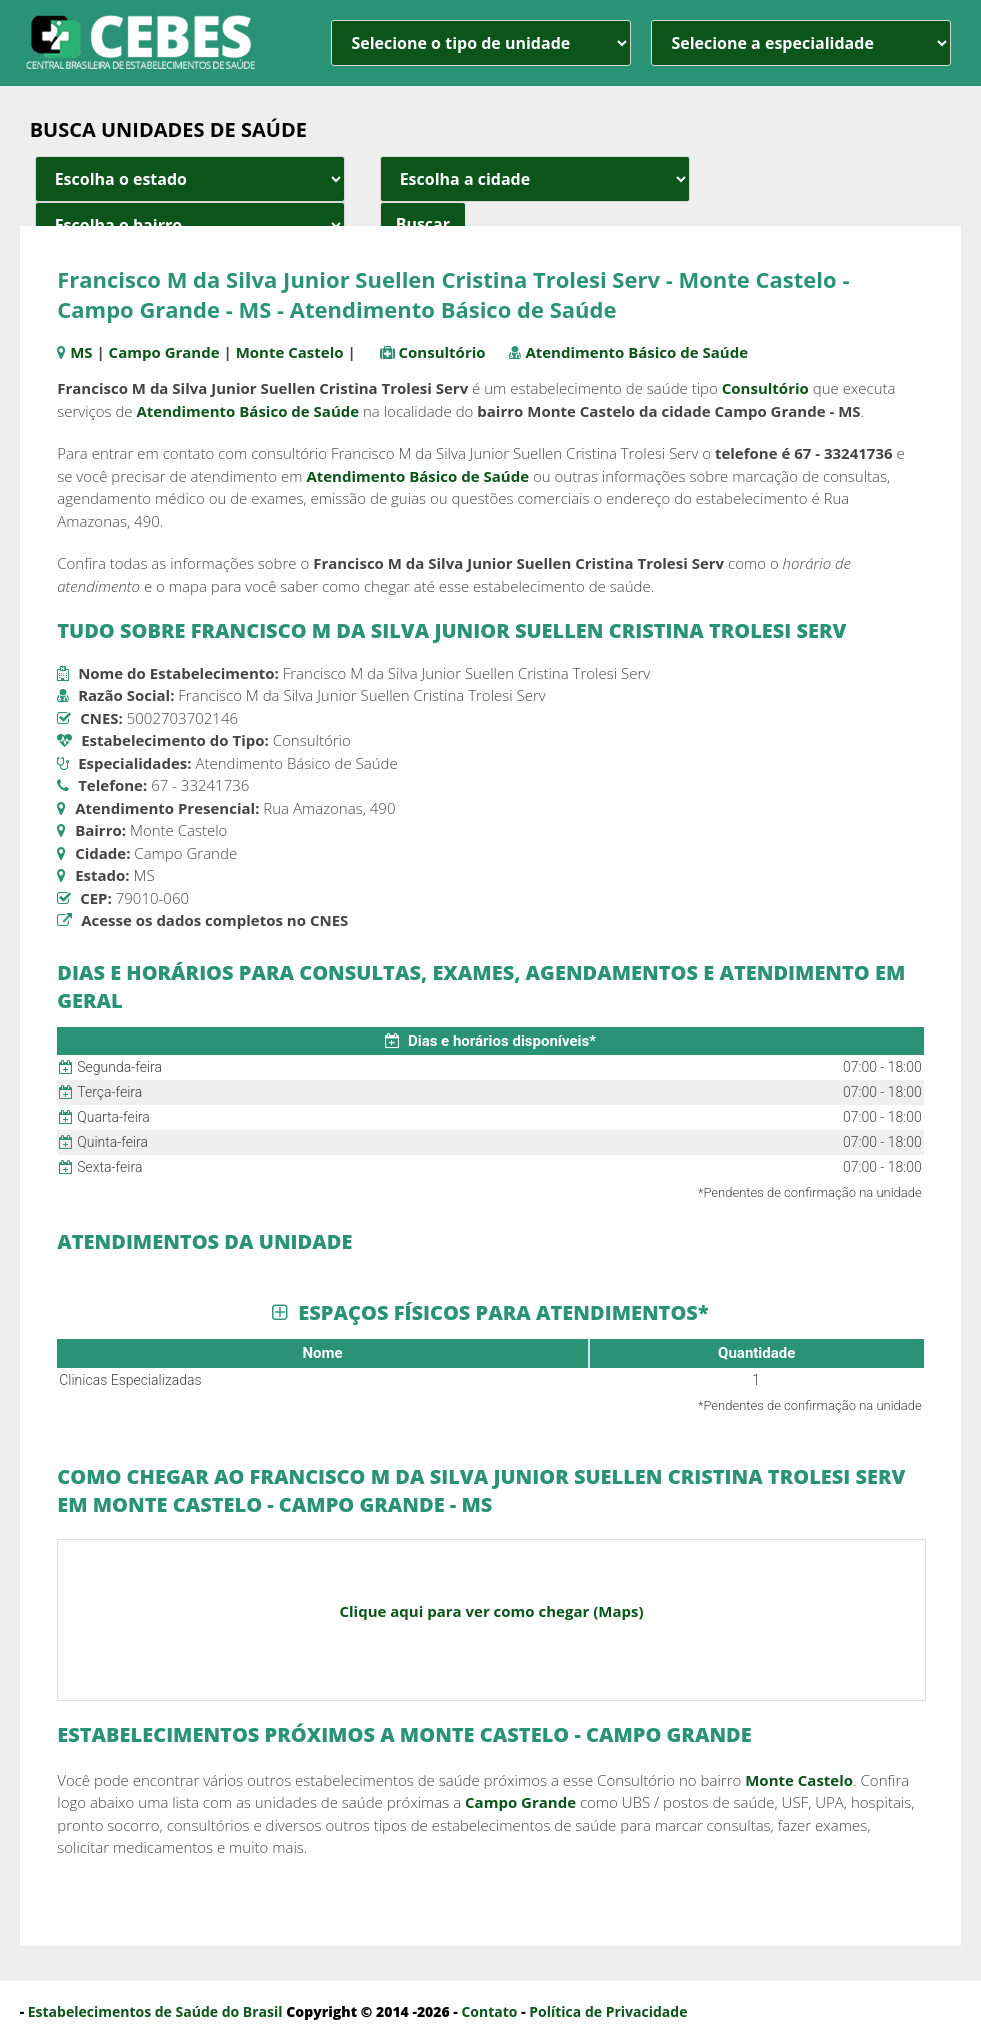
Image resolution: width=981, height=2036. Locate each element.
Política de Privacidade (608, 2011)
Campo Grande (164, 352)
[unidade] (481, 43)
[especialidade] (801, 43)
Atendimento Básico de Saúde (636, 352)
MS (81, 352)
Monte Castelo (290, 352)
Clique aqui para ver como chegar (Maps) (491, 1611)
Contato (489, 2011)
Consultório (442, 352)
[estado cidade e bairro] (190, 179)
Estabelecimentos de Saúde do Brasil (155, 2011)
